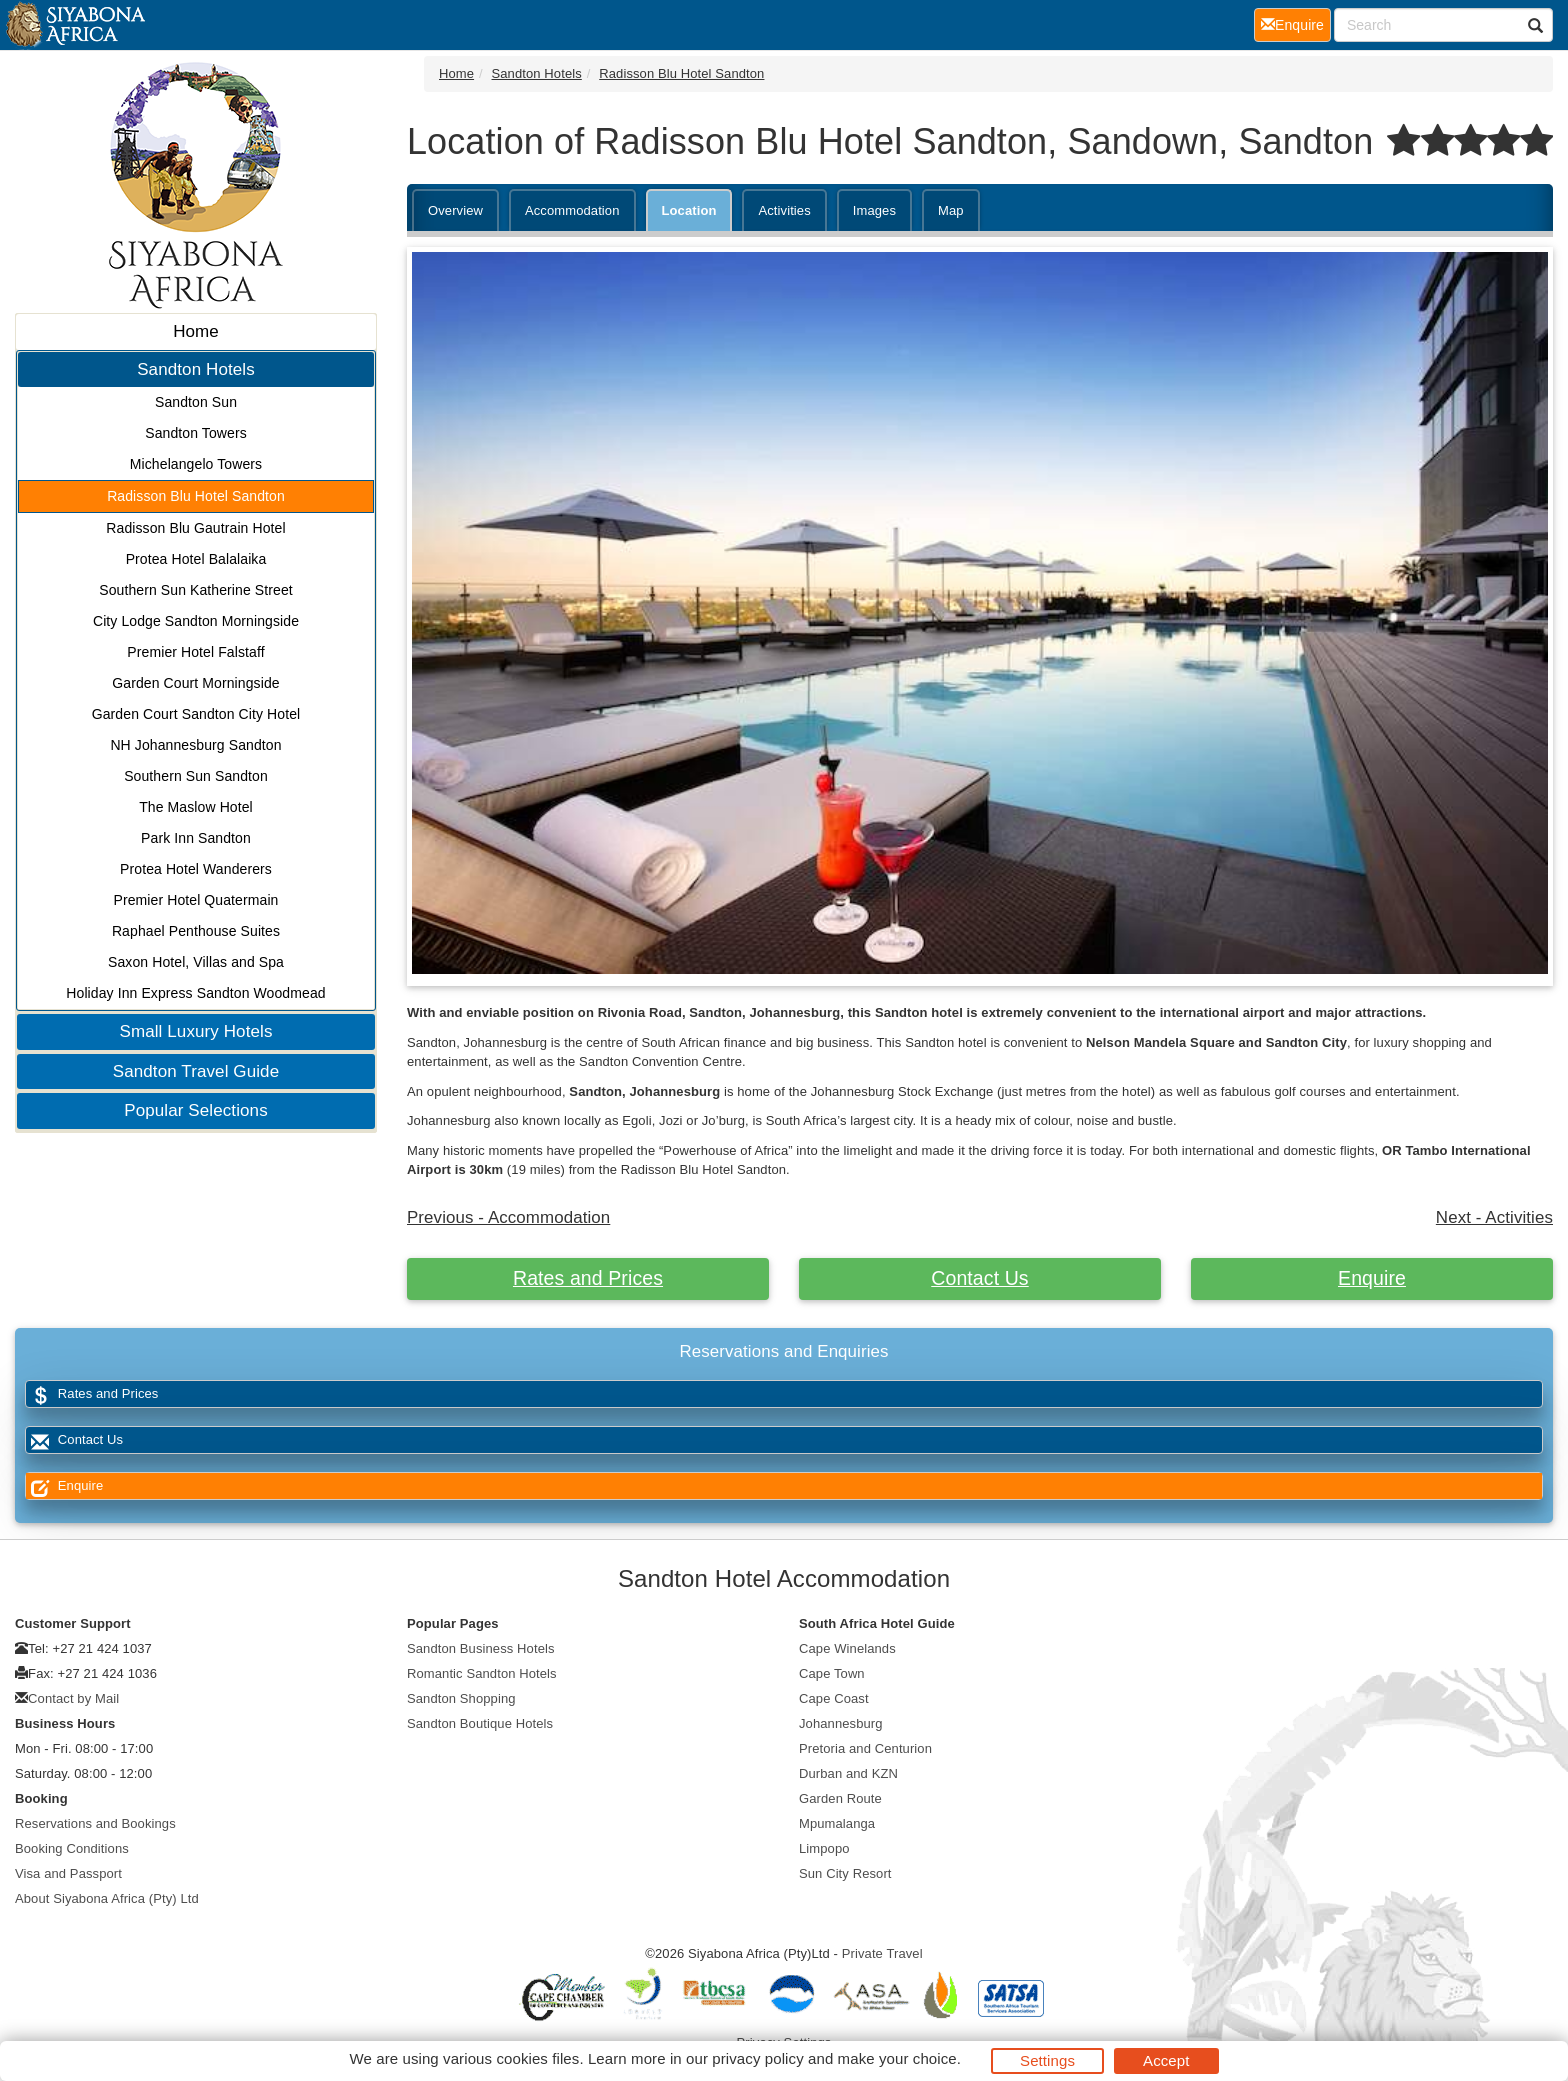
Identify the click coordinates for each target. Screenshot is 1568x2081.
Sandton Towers (196, 433)
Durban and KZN (848, 1773)
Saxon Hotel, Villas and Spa (196, 962)
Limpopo (824, 1848)
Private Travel (882, 1953)
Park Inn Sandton (196, 838)
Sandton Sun (196, 402)
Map (951, 210)
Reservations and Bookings (95, 1823)
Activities (784, 210)
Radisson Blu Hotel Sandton (196, 496)
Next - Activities (1494, 1217)
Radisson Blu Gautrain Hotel (195, 528)
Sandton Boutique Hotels (480, 1723)
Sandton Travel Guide (196, 1071)
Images (874, 210)
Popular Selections (196, 1110)
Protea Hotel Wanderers (196, 869)
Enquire (1372, 1278)
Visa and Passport (68, 1873)
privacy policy (757, 2058)
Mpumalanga (837, 1823)
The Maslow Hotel (196, 807)
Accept (1166, 2060)
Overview (455, 210)
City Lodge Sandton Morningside (196, 621)
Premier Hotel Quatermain (195, 900)
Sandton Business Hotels (481, 1648)
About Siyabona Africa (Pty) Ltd (107, 1898)
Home (196, 331)
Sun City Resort (845, 1873)
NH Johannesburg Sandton (195, 745)
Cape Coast (834, 1698)
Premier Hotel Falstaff (195, 652)
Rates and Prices (588, 1278)
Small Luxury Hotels (195, 1031)
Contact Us (979, 1278)
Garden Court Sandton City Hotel (196, 714)
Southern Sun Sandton (196, 776)
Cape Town (832, 1673)
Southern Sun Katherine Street (196, 590)
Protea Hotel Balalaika (196, 559)
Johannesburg (841, 1723)
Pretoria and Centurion (865, 1748)
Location (689, 210)
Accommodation (572, 210)
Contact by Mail (73, 1698)
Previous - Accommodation (508, 1217)
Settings (1047, 2060)
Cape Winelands (847, 1648)
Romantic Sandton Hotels (482, 1673)
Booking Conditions (72, 1848)
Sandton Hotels (196, 369)
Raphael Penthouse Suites (196, 931)
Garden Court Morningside (195, 683)
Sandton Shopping (461, 1698)
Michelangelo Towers (196, 464)
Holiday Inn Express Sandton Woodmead (195, 993)
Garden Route (840, 1798)
